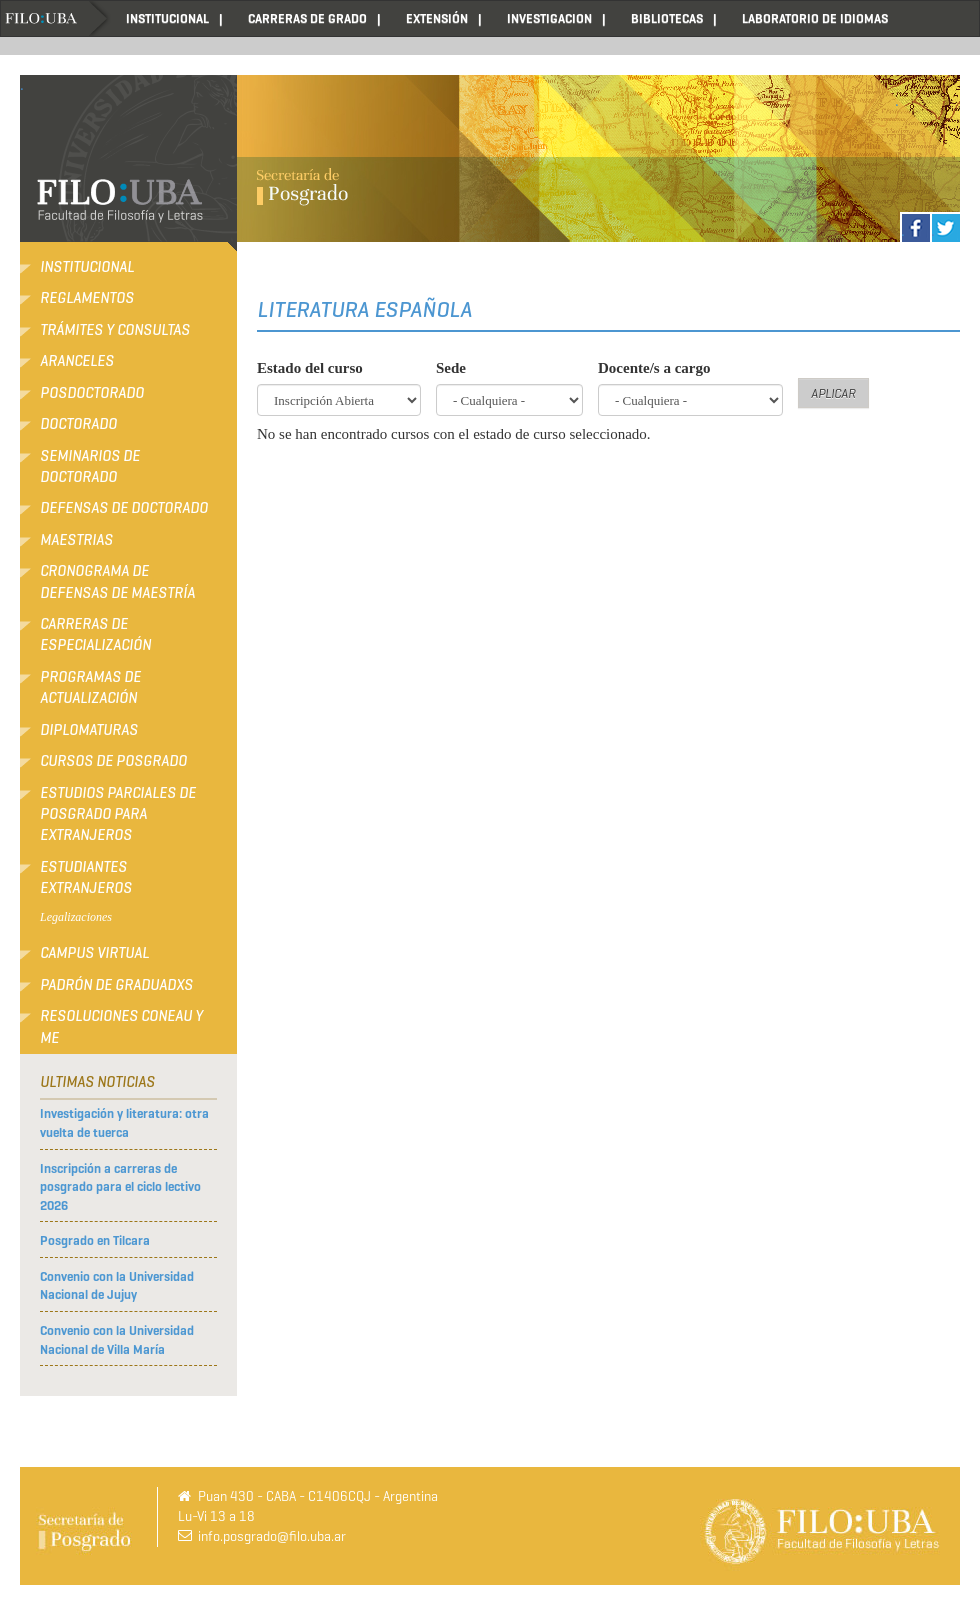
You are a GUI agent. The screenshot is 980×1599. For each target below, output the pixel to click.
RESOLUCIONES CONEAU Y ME (121, 1026)
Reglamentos (87, 298)
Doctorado (78, 424)
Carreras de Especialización (95, 634)
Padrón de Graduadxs (116, 985)
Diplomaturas (89, 730)
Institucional (87, 267)
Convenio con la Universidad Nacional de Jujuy (117, 1286)
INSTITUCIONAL (167, 18)
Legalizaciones (76, 917)
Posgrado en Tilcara (95, 1240)
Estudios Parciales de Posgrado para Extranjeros (118, 814)
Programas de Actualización (90, 687)
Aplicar (833, 393)
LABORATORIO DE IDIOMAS (815, 18)
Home (56, 18)
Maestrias (76, 540)
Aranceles (77, 361)
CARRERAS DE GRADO (307, 18)
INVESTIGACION (549, 18)
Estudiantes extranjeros (86, 877)
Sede (451, 368)
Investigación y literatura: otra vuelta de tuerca (124, 1123)
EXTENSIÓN (437, 18)
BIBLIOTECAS (667, 18)
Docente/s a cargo (654, 368)
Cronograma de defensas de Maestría (117, 581)
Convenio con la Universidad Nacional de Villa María (117, 1340)
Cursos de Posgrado (113, 761)
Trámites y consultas (115, 330)
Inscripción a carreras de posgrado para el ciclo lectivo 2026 (120, 1187)
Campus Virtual (94, 953)
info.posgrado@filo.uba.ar (272, 1536)
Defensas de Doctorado (124, 508)
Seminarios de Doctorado (90, 466)
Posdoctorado (92, 393)
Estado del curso (310, 368)
